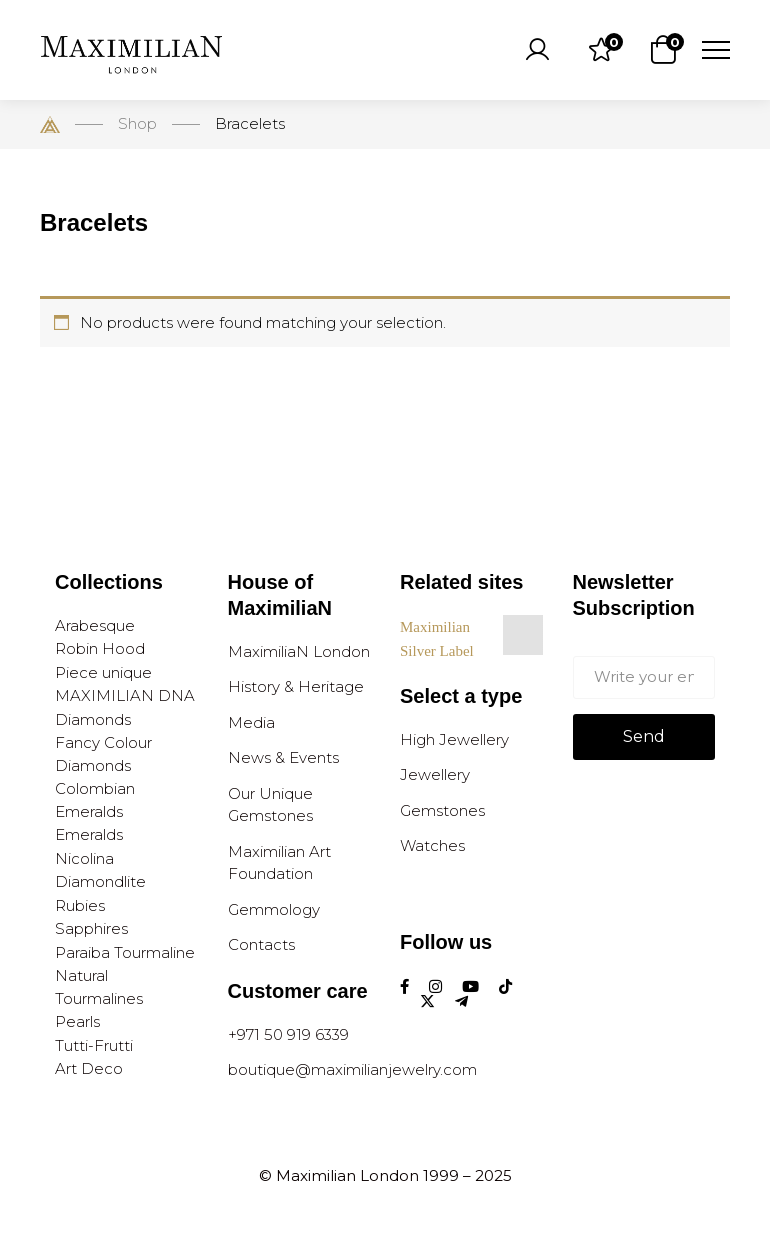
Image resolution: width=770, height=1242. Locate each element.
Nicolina (84, 858)
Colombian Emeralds (95, 800)
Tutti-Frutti (94, 1045)
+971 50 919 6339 (288, 1034)
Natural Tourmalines (99, 987)
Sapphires (91, 928)
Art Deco (89, 1068)
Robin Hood (100, 648)
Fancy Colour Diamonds (103, 754)
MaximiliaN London (299, 651)
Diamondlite (100, 881)
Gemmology (274, 909)
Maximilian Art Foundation (279, 863)
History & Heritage (296, 686)
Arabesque (95, 625)
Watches (432, 845)
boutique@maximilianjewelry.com (352, 1069)
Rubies (80, 905)
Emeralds (89, 834)
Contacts (261, 944)
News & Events (283, 757)
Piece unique (103, 672)
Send (644, 736)
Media (251, 722)
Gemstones (442, 810)
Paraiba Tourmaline (125, 952)
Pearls (77, 1021)
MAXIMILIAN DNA (125, 695)
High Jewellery (454, 739)
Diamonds (93, 719)
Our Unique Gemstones (270, 805)
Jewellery (435, 774)
